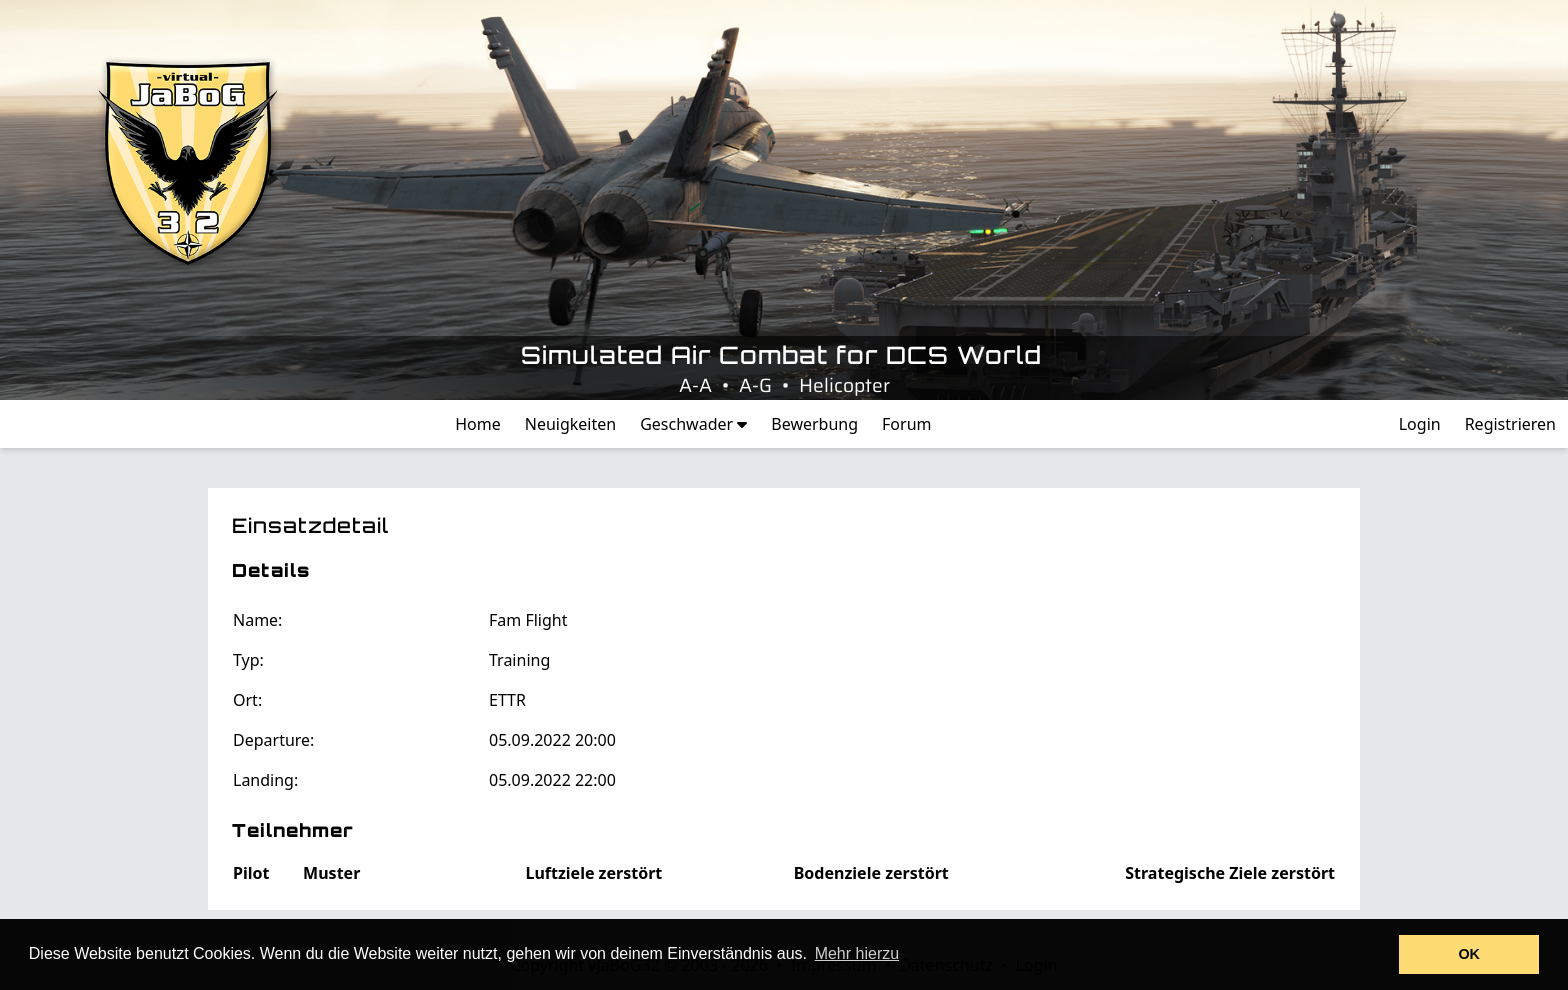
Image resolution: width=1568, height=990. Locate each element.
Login (1420, 424)
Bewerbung (814, 424)
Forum (906, 424)
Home (478, 424)
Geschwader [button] (693, 424)
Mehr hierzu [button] (857, 953)
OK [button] (1469, 954)
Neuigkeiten (570, 424)
